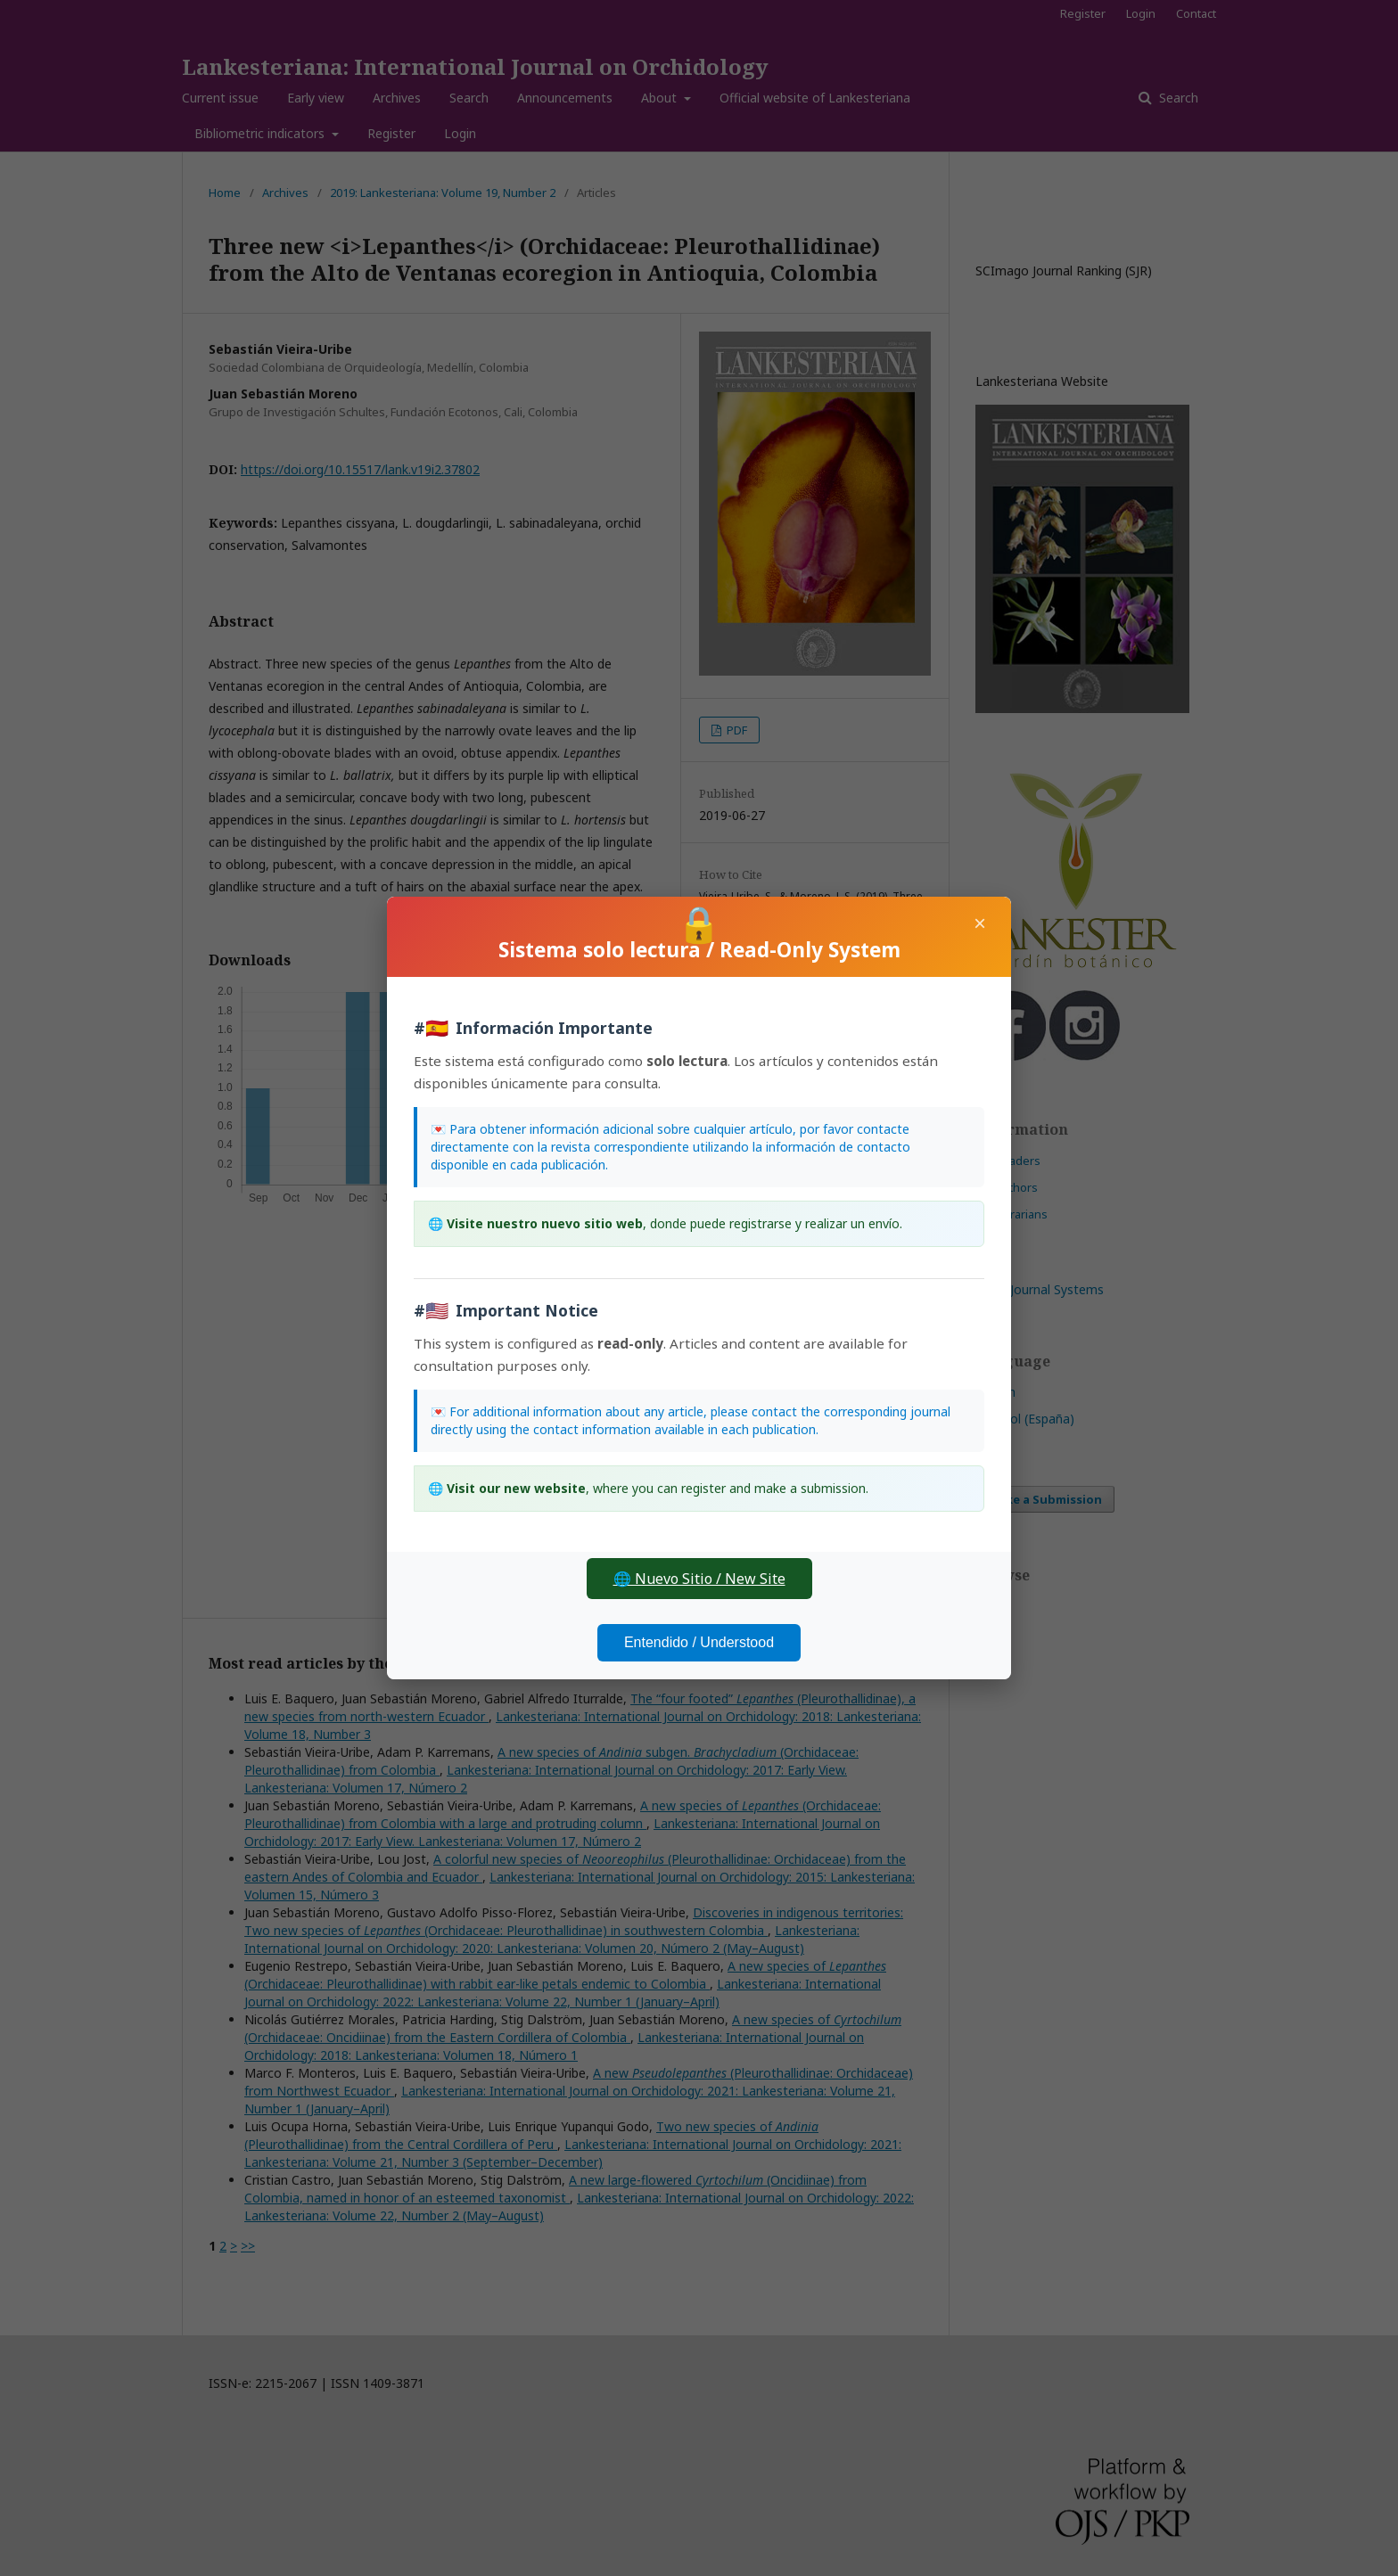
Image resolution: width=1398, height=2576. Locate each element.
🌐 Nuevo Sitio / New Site (699, 1578)
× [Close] (980, 923)
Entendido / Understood (699, 1642)
